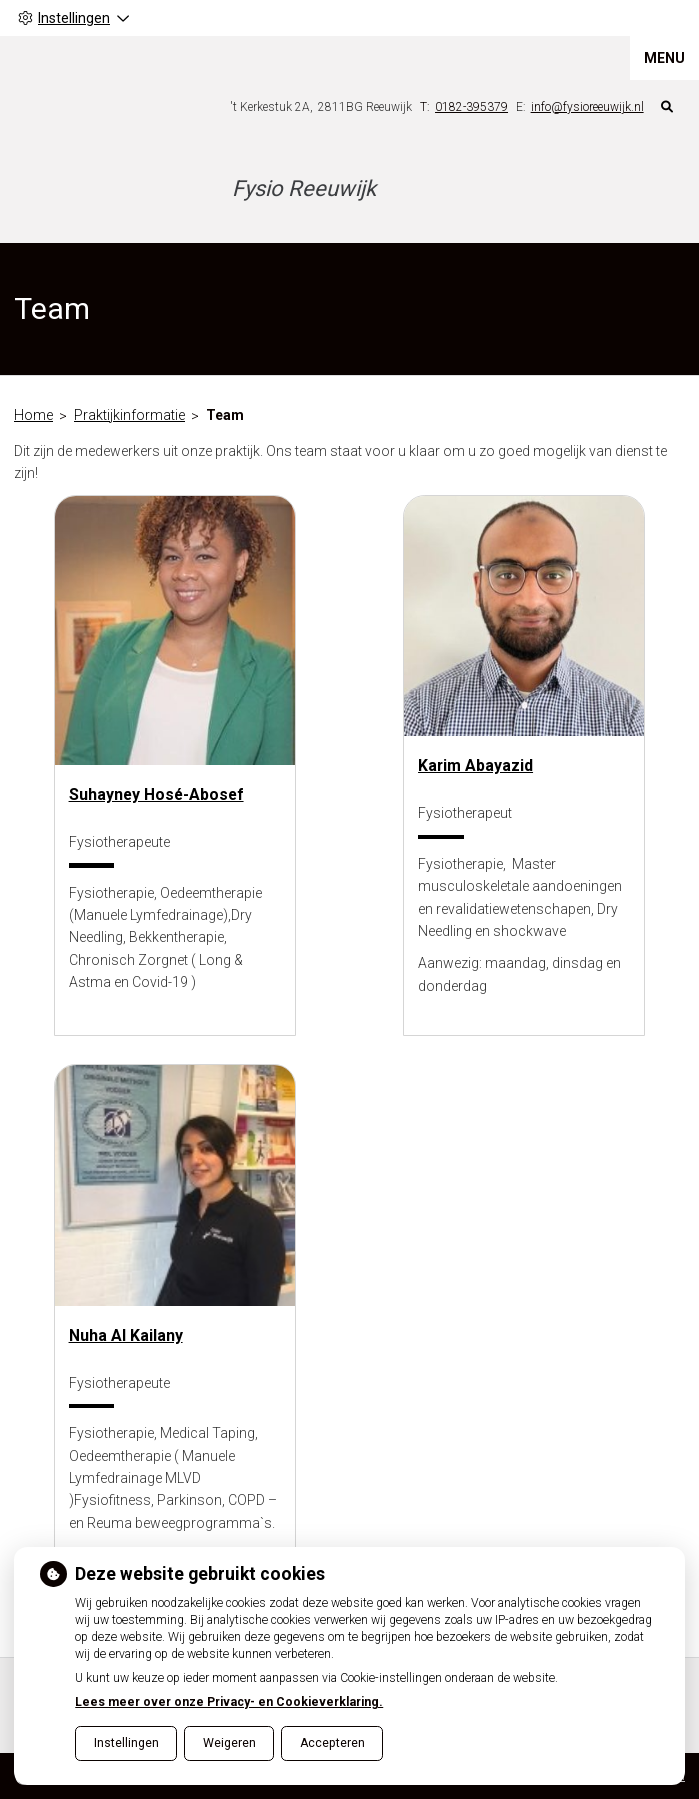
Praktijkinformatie (129, 415)
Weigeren (229, 1743)
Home (33, 415)
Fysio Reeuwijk (304, 188)
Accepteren (332, 1743)
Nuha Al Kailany (126, 1335)
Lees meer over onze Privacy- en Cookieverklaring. (229, 1702)
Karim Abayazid (475, 765)
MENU (664, 58)
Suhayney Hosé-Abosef (156, 794)
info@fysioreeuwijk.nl (587, 107)
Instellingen (126, 1743)
